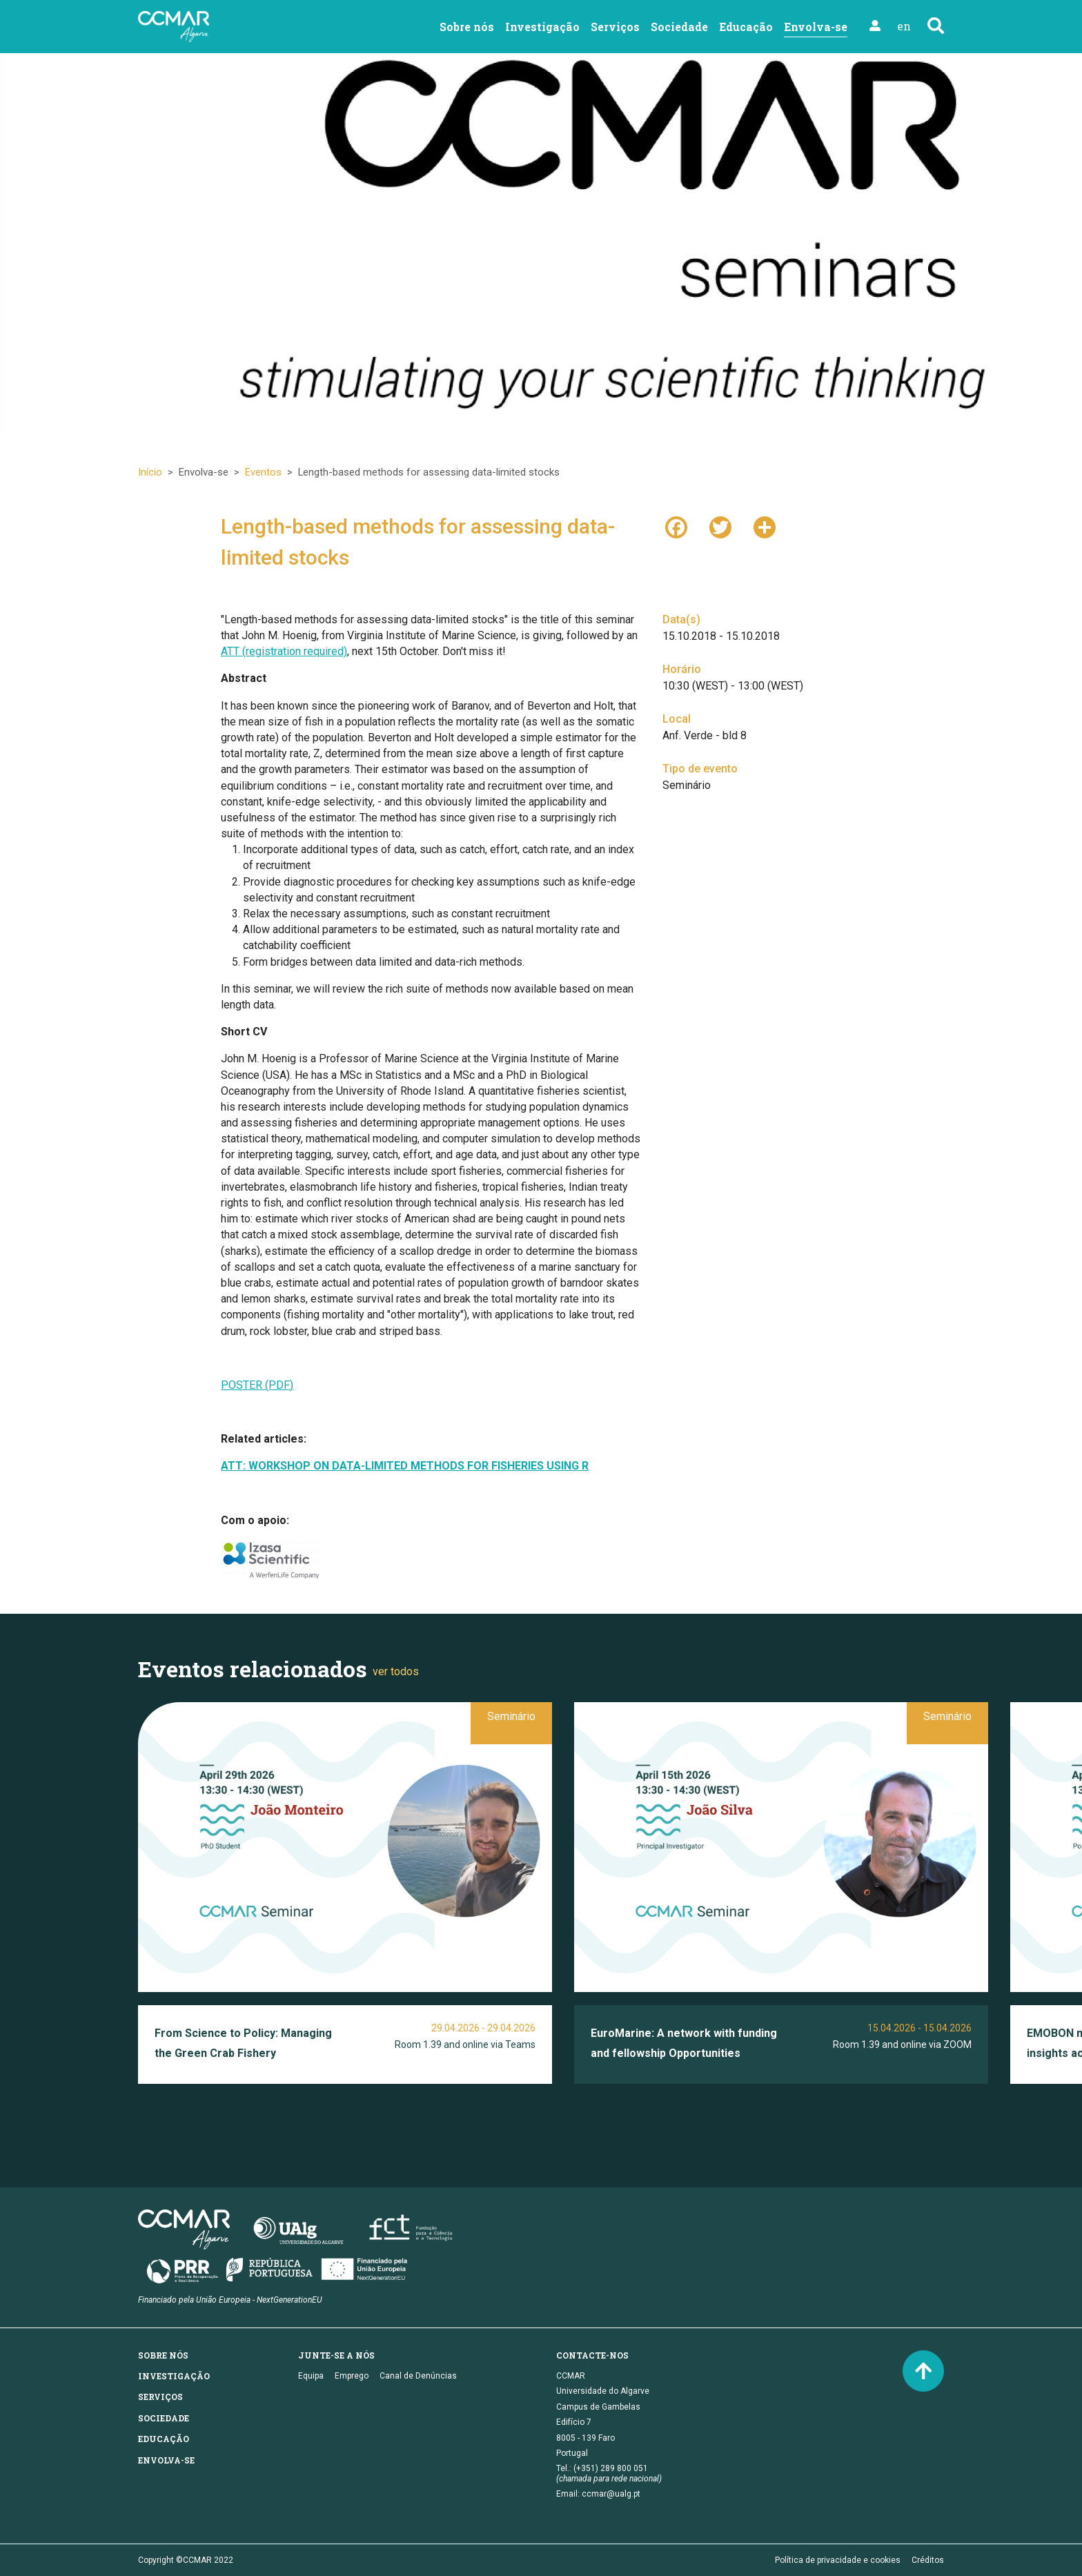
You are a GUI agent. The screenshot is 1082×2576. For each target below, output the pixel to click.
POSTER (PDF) (257, 1385)
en (904, 26)
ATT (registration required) (284, 651)
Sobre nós (467, 26)
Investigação (542, 26)
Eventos (263, 472)
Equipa (311, 2376)
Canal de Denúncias (418, 2376)
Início (150, 472)
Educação (746, 26)
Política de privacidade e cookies (838, 2560)
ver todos (396, 1671)
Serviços (615, 26)
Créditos (928, 2560)
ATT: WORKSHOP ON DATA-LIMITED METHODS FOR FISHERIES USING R (405, 1465)
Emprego (351, 2376)
